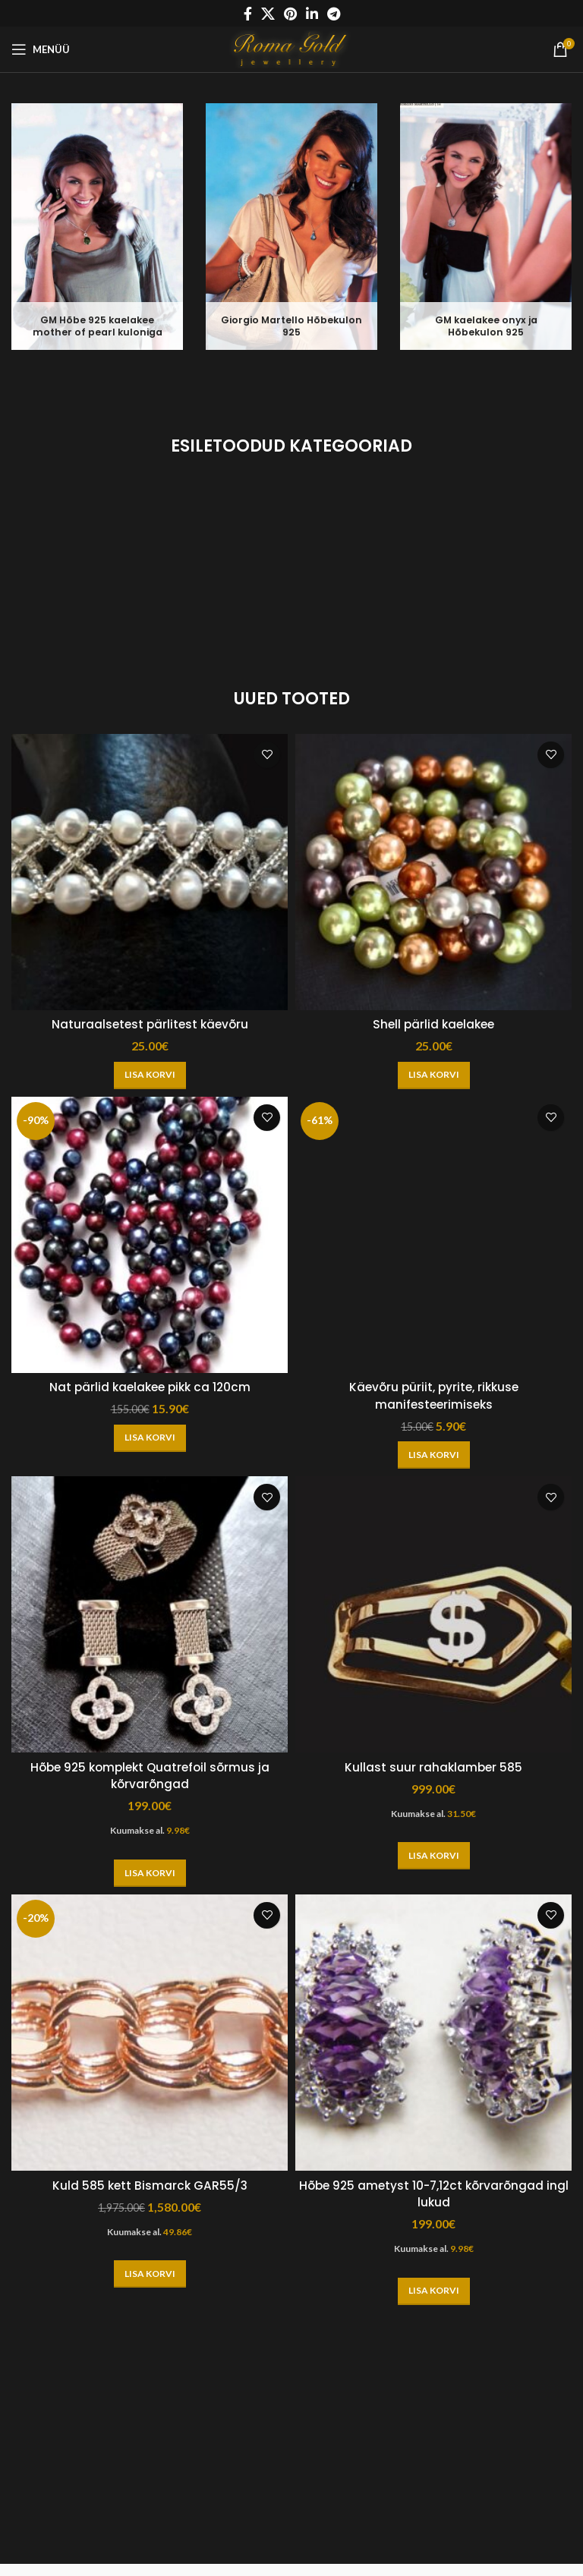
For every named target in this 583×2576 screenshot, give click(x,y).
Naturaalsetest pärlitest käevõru (150, 1024)
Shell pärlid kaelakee (433, 1024)
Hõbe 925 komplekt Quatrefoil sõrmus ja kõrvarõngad (149, 1776)
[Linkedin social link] (312, 13)
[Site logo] (292, 47)
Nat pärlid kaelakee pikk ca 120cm (150, 1387)
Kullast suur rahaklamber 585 (434, 1767)
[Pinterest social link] (290, 13)
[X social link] (268, 13)
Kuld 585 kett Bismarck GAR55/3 (150, 2185)
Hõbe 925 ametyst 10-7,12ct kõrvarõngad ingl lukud (433, 2194)
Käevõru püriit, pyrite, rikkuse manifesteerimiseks (433, 1395)
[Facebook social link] (248, 13)
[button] (150, 1075)
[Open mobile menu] (40, 49)
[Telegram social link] (334, 13)
